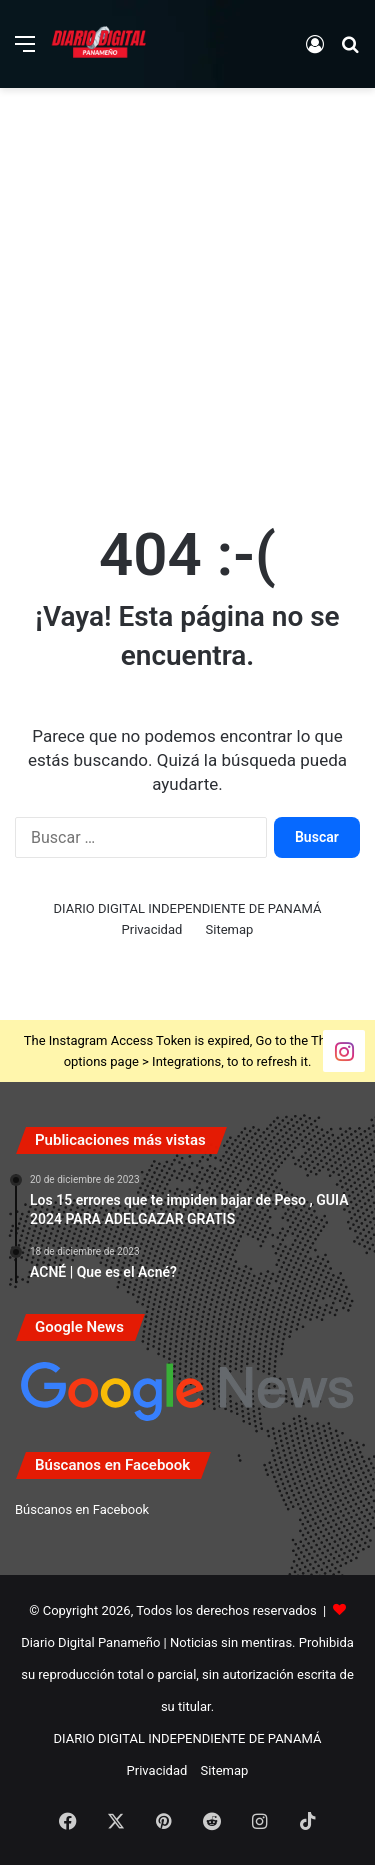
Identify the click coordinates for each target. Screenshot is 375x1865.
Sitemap (230, 929)
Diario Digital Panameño (90, 1642)
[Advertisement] (187, 295)
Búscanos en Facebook (82, 1509)
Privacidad (152, 929)
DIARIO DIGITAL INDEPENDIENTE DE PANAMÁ (188, 908)
